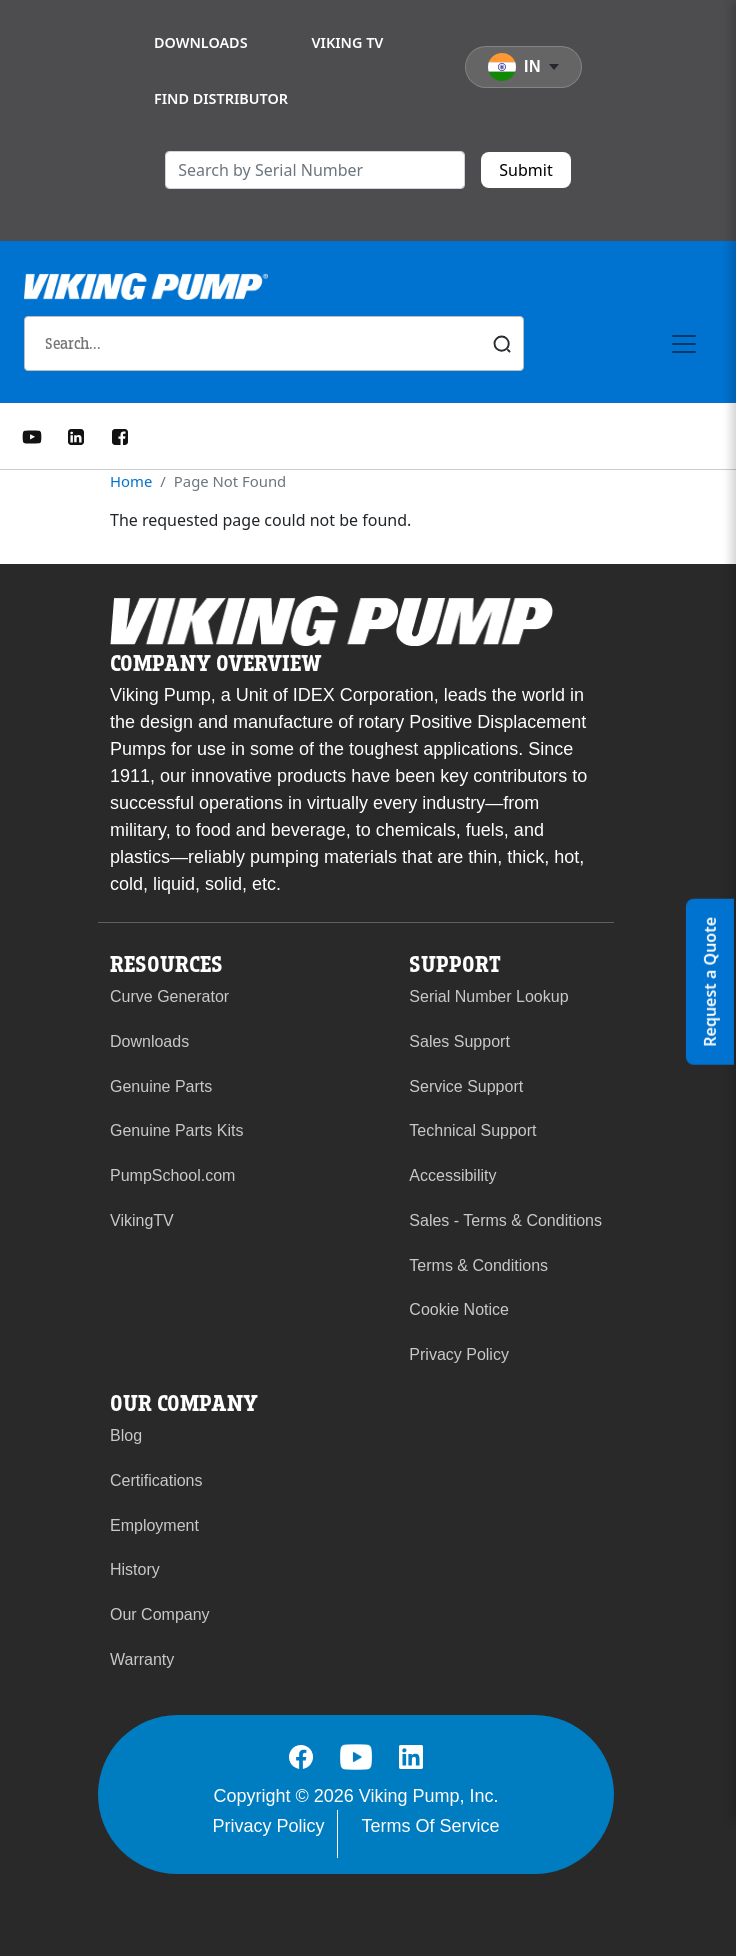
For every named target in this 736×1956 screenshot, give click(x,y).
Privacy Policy (459, 1354)
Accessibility (452, 1175)
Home (131, 481)
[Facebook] (120, 435)
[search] (315, 170)
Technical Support (472, 1130)
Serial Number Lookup (488, 996)
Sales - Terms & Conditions (505, 1220)
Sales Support (459, 1041)
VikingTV (142, 1220)
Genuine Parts (161, 1086)
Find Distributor (221, 98)
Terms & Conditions (478, 1265)
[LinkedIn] (76, 435)
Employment (154, 1525)
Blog (126, 1435)
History (135, 1569)
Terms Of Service (431, 1826)
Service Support (466, 1086)
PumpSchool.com (172, 1175)
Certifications (156, 1480)
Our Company (160, 1614)
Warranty (142, 1659)
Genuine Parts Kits (176, 1130)
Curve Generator (169, 996)
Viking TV (348, 42)
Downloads (201, 42)
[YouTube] (32, 435)
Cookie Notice (459, 1309)
